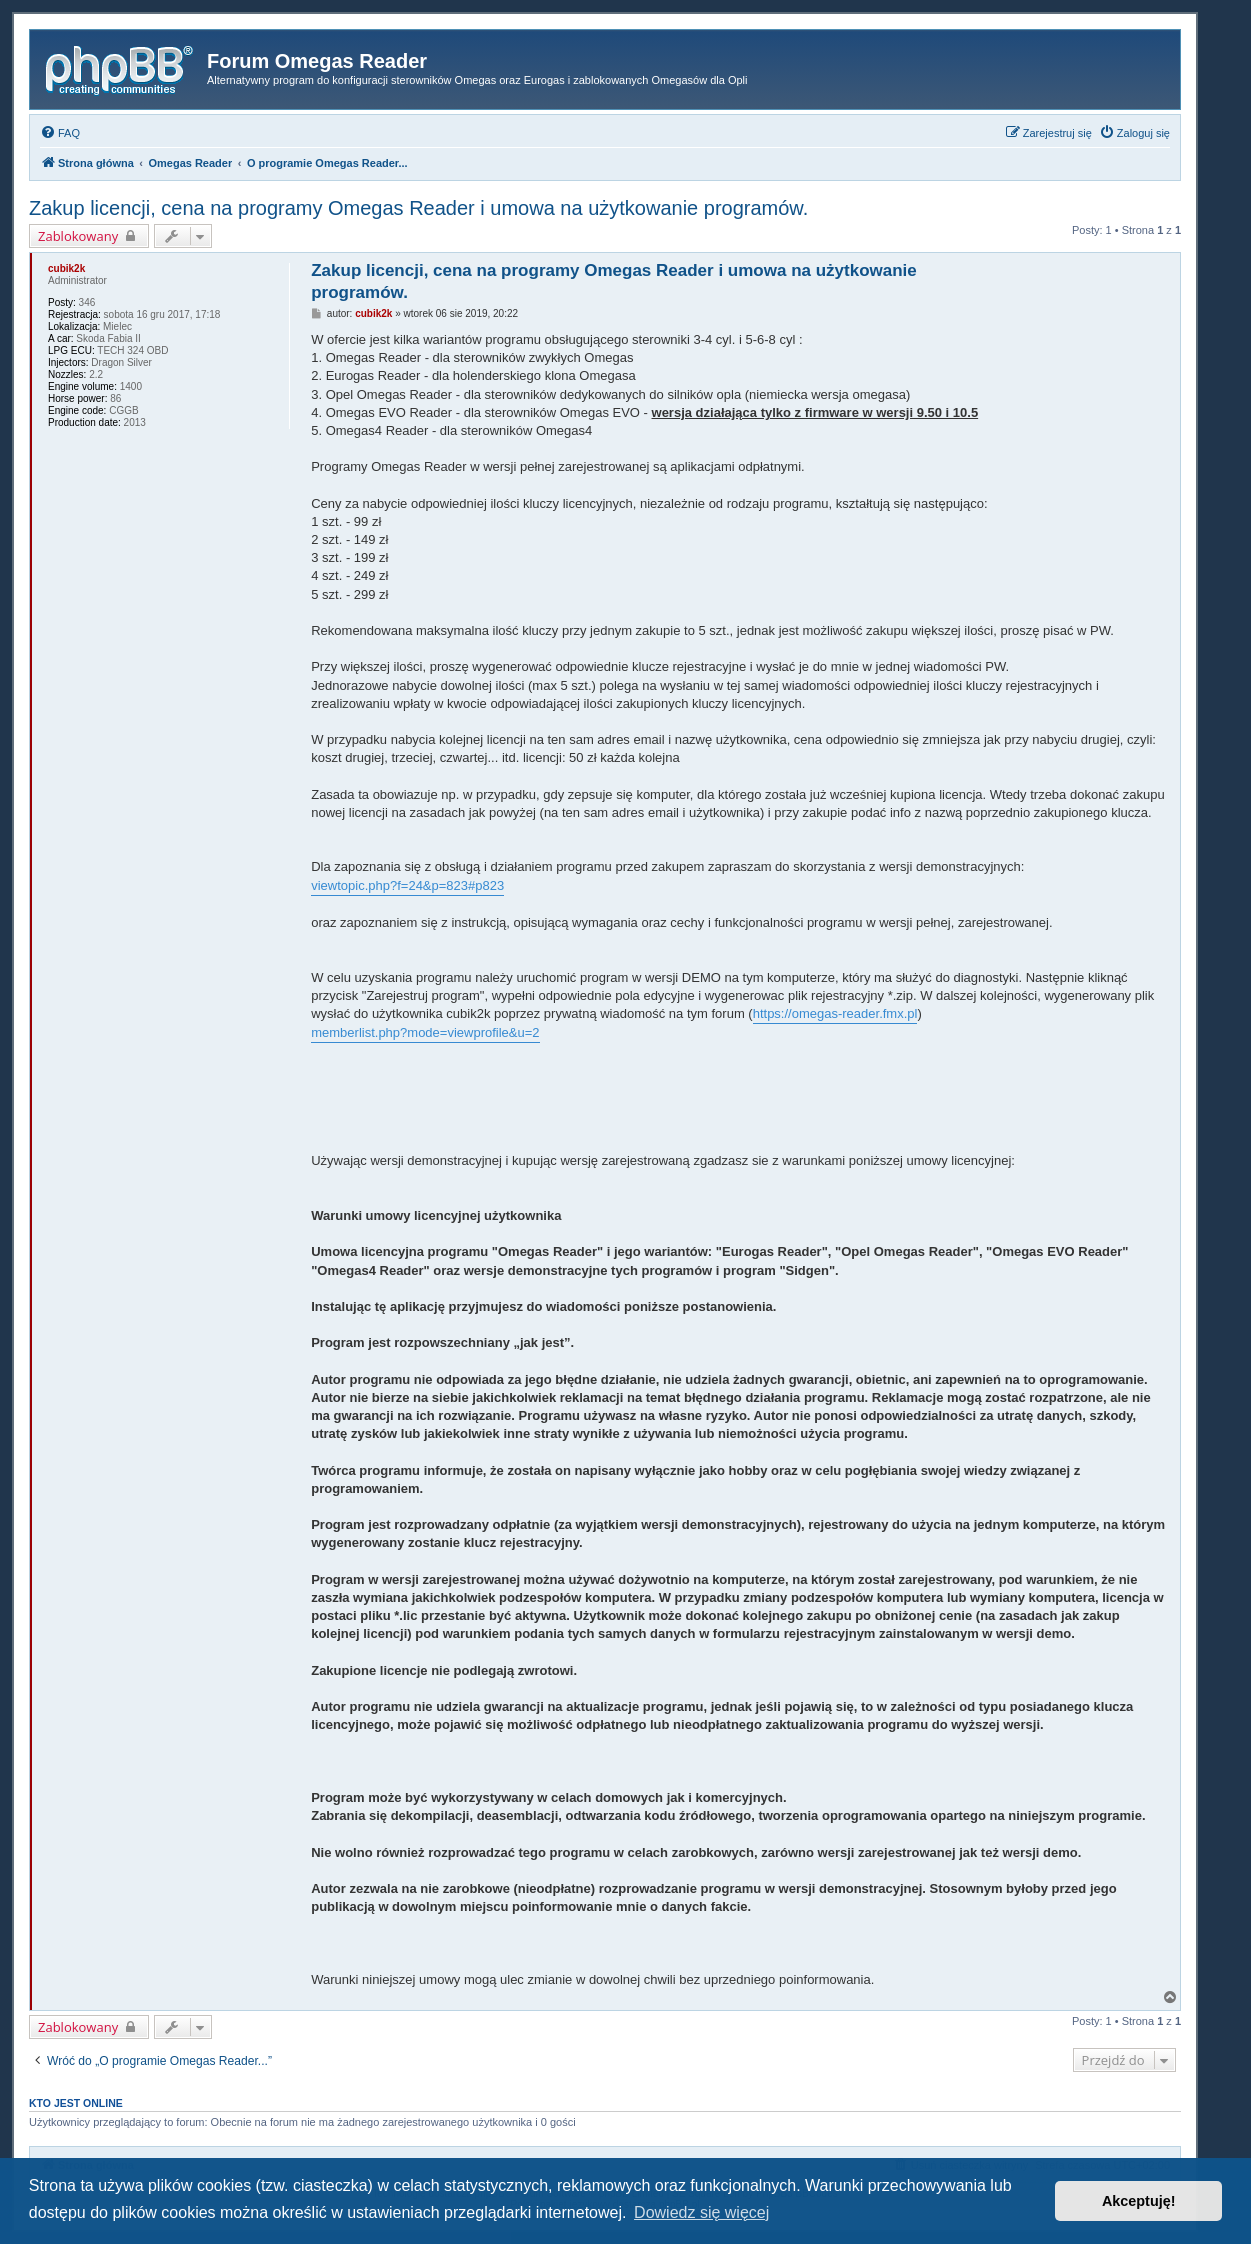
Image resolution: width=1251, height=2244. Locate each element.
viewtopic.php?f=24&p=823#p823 (407, 885)
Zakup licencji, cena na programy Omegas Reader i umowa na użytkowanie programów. (418, 208)
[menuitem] (60, 133)
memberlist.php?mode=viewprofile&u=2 (425, 1032)
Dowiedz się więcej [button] (701, 2212)
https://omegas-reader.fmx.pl (835, 1013)
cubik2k (66, 268)
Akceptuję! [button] (1139, 2201)
